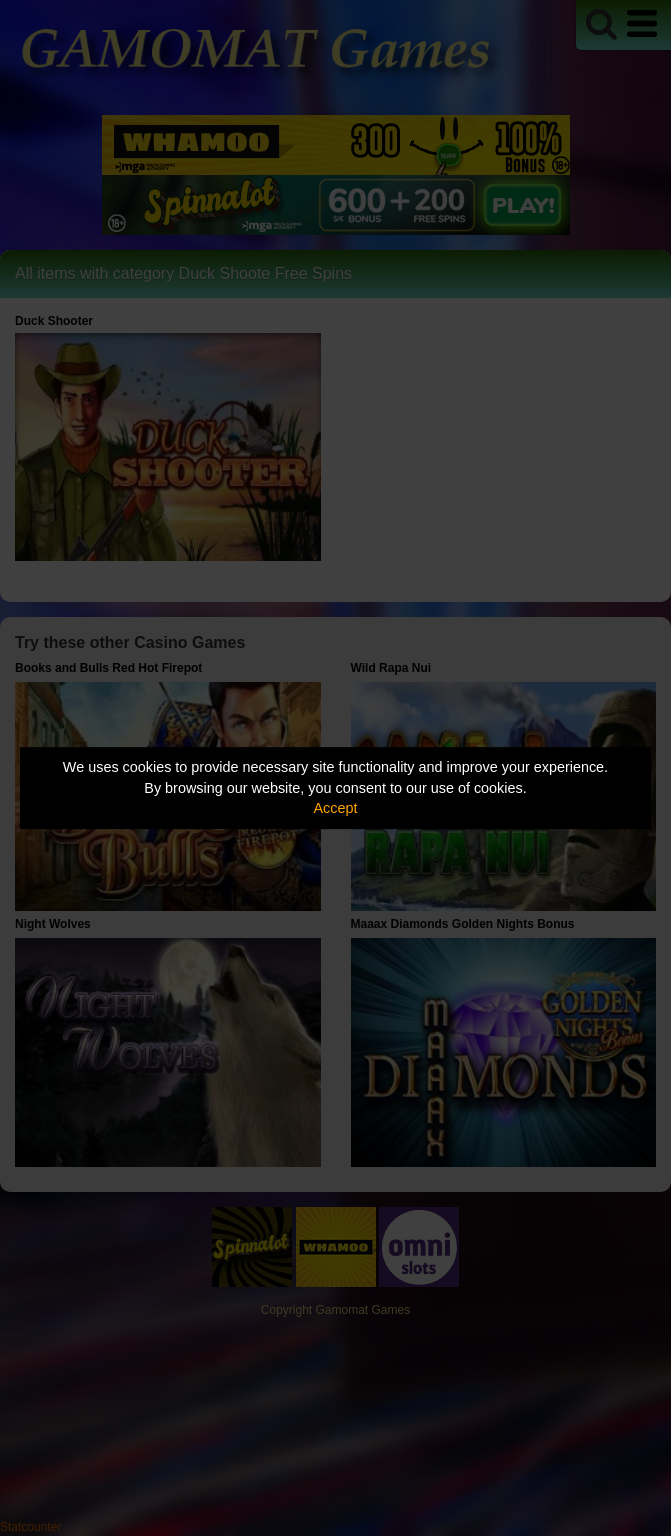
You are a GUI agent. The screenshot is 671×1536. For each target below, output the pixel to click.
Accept (336, 808)
